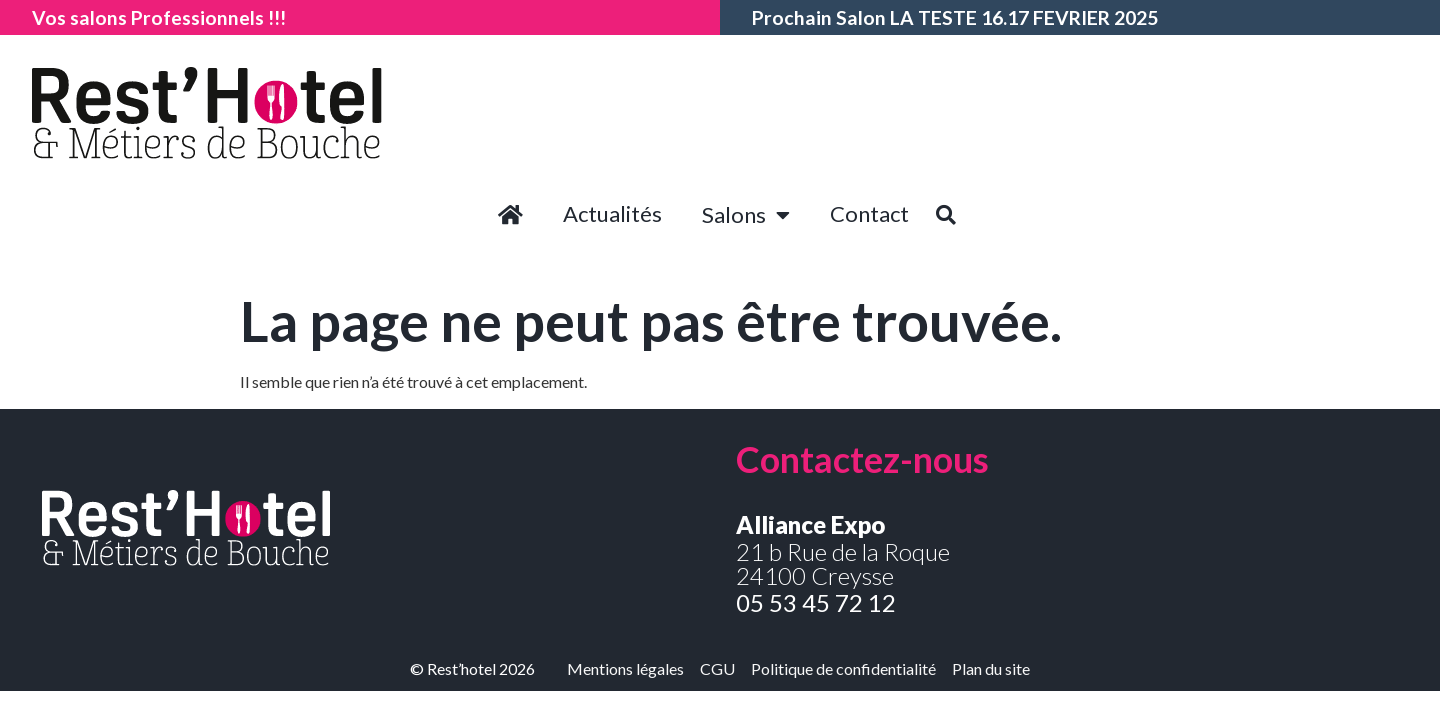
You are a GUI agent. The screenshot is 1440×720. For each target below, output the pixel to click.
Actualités (612, 213)
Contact (869, 213)
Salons (746, 215)
